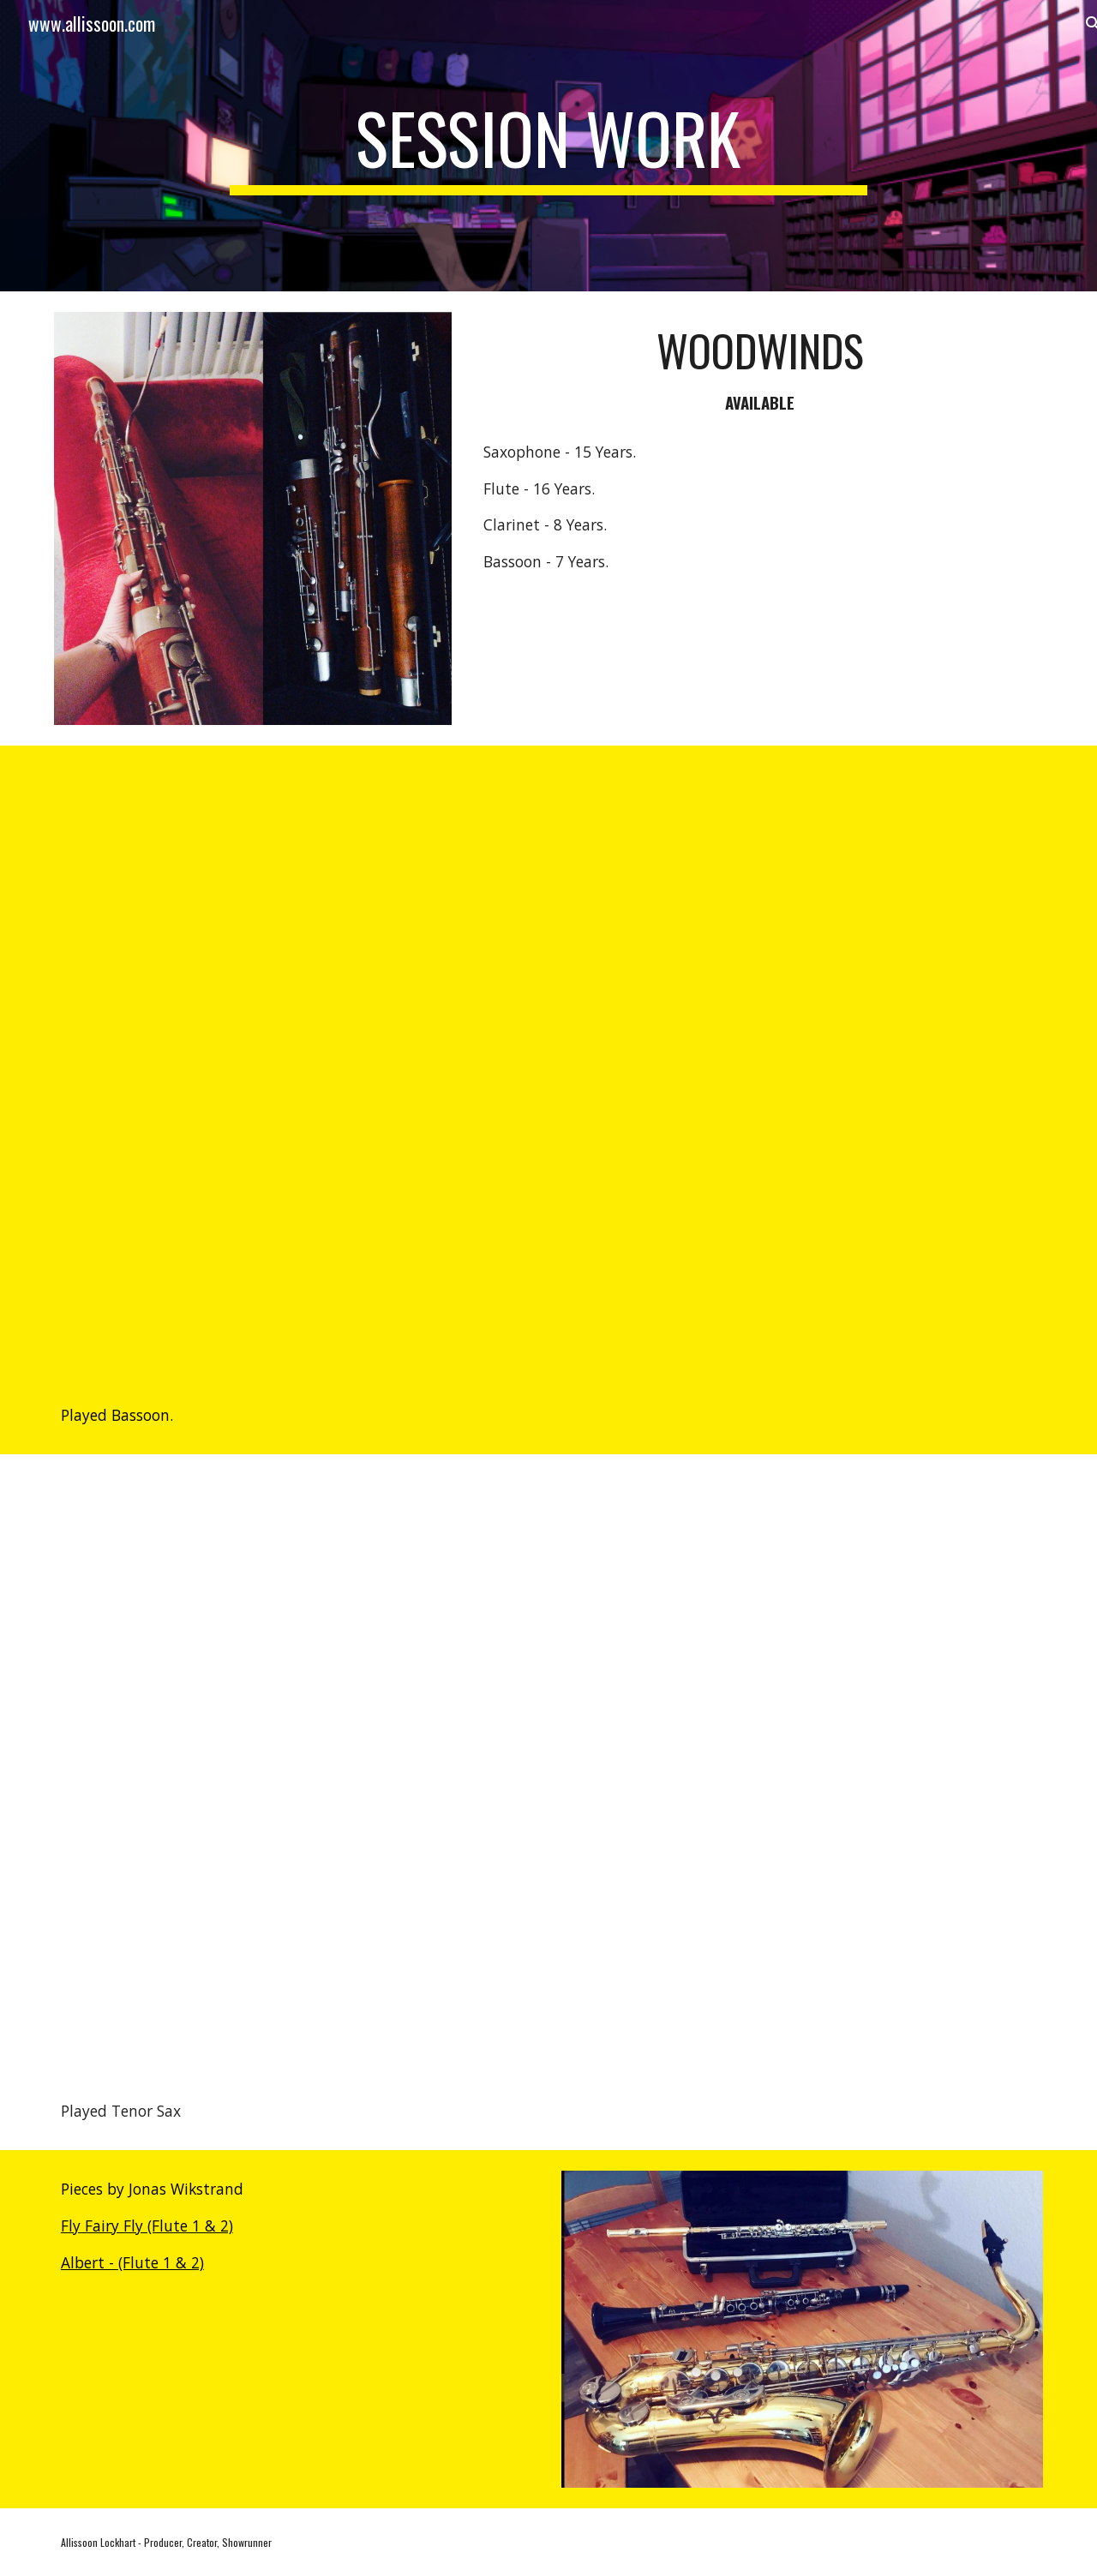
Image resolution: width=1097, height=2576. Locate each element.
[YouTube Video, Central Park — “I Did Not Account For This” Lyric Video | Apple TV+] (548, 1061)
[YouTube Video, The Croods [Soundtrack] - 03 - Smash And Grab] (548, 1763)
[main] (548, 145)
